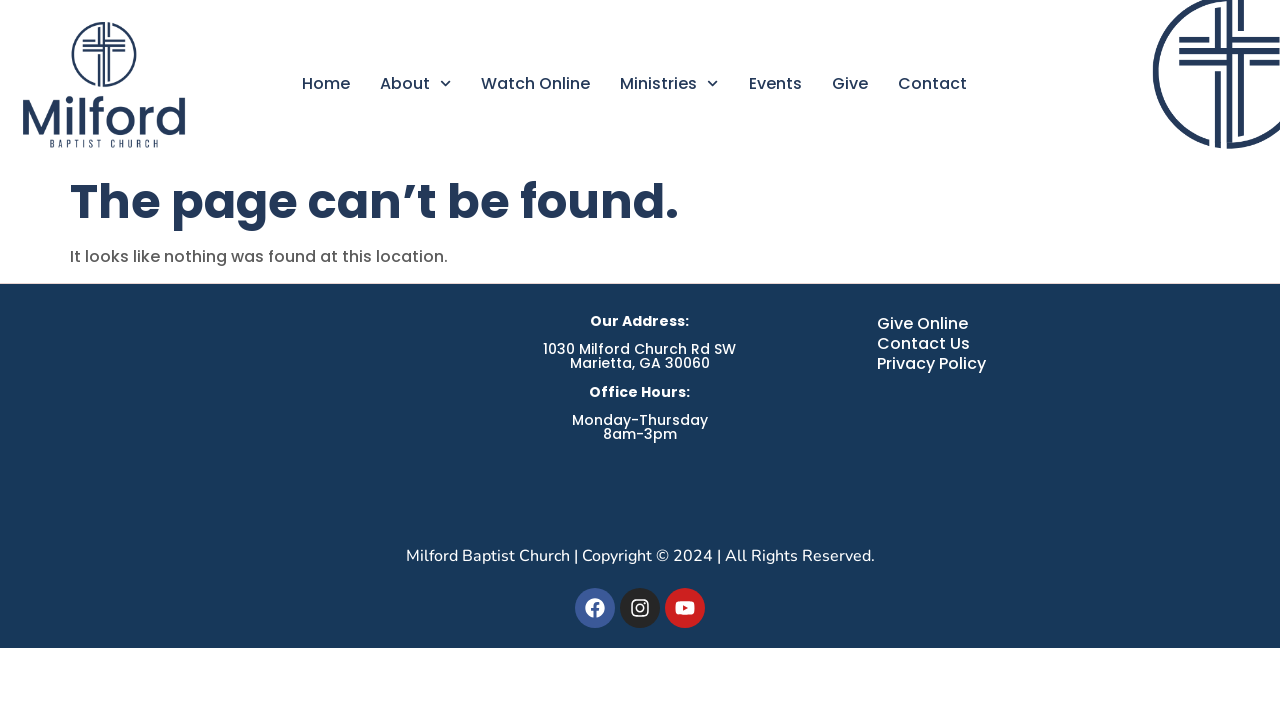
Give (850, 83)
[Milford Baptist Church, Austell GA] (226, 414)
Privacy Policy (931, 364)
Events (775, 83)
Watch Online (535, 83)
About (415, 83)
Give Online (922, 324)
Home (326, 83)
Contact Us (923, 344)
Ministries (669, 83)
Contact (932, 83)
